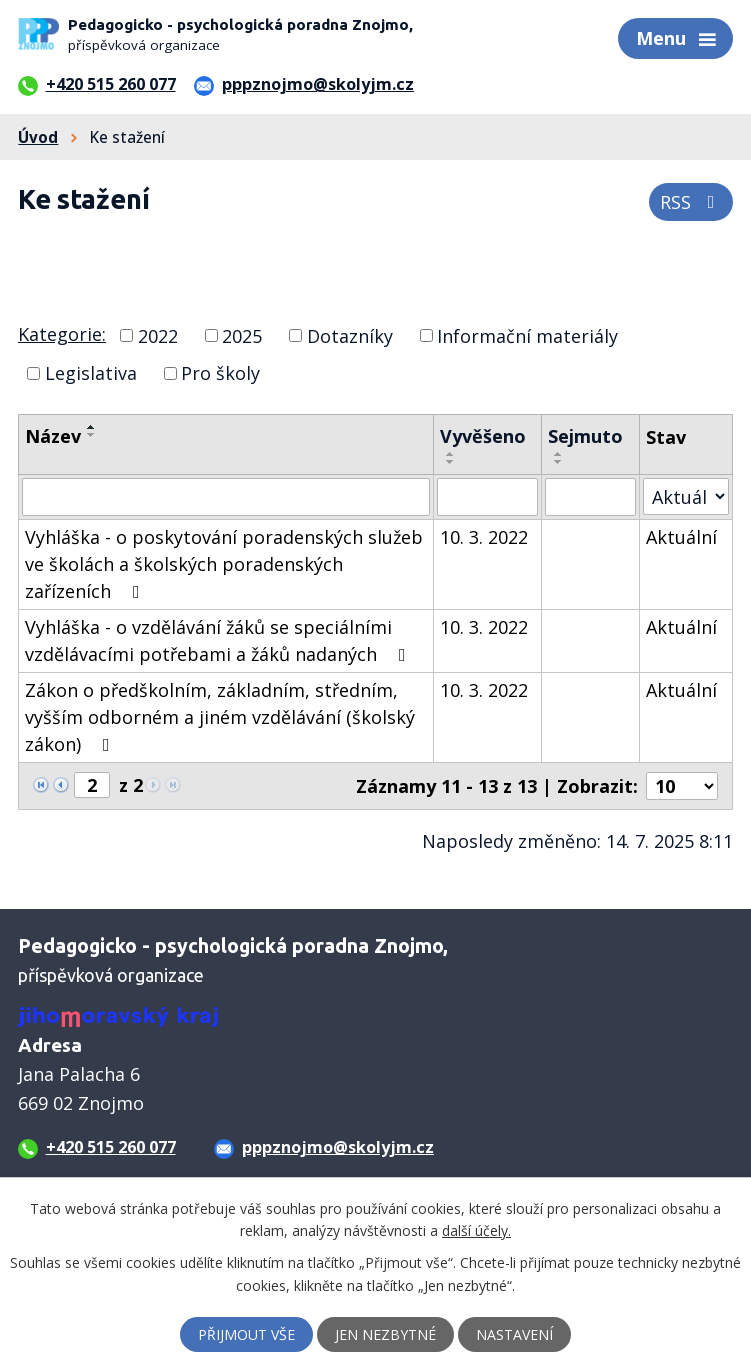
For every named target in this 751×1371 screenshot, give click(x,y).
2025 (242, 335)
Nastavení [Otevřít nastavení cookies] (514, 1334)
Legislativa (91, 373)
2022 (158, 335)
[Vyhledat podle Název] (226, 497)
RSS (691, 202)
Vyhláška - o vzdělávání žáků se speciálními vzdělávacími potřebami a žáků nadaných (219, 640)
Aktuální (681, 537)
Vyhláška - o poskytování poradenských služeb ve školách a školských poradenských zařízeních (224, 564)
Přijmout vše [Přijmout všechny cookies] (246, 1334)
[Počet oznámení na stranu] (682, 786)
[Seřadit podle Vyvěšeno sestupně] (451, 462)
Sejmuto (585, 436)
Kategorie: (62, 334)
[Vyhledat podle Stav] (686, 496)
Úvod (38, 137)
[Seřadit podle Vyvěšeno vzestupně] (451, 454)
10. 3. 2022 (484, 537)
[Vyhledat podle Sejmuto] (590, 497)
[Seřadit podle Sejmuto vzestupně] (559, 454)
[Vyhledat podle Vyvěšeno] (487, 497)
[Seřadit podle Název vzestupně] (92, 427)
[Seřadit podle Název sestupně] (92, 435)
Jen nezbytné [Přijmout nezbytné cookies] (385, 1334)
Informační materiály (527, 335)
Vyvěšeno (483, 436)
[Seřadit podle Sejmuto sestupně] (559, 462)
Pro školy (220, 373)
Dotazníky (350, 335)
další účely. (476, 1230)
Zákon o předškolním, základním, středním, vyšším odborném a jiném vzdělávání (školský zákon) (220, 717)
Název (53, 436)
